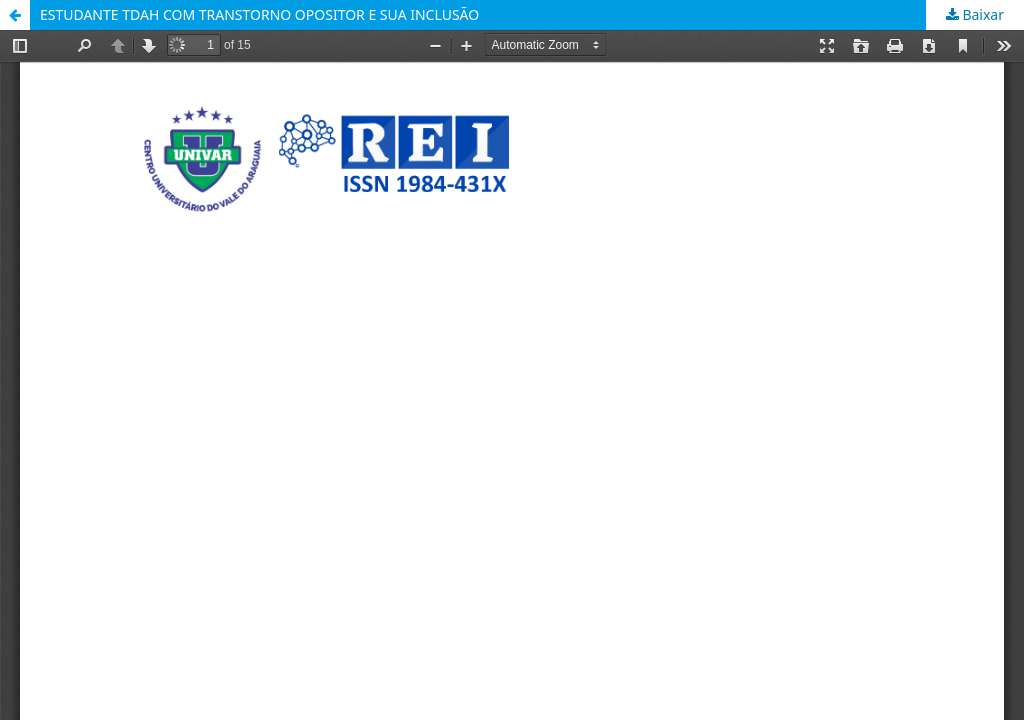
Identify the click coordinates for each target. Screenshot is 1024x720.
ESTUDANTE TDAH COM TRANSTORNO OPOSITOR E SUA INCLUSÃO (259, 14)
